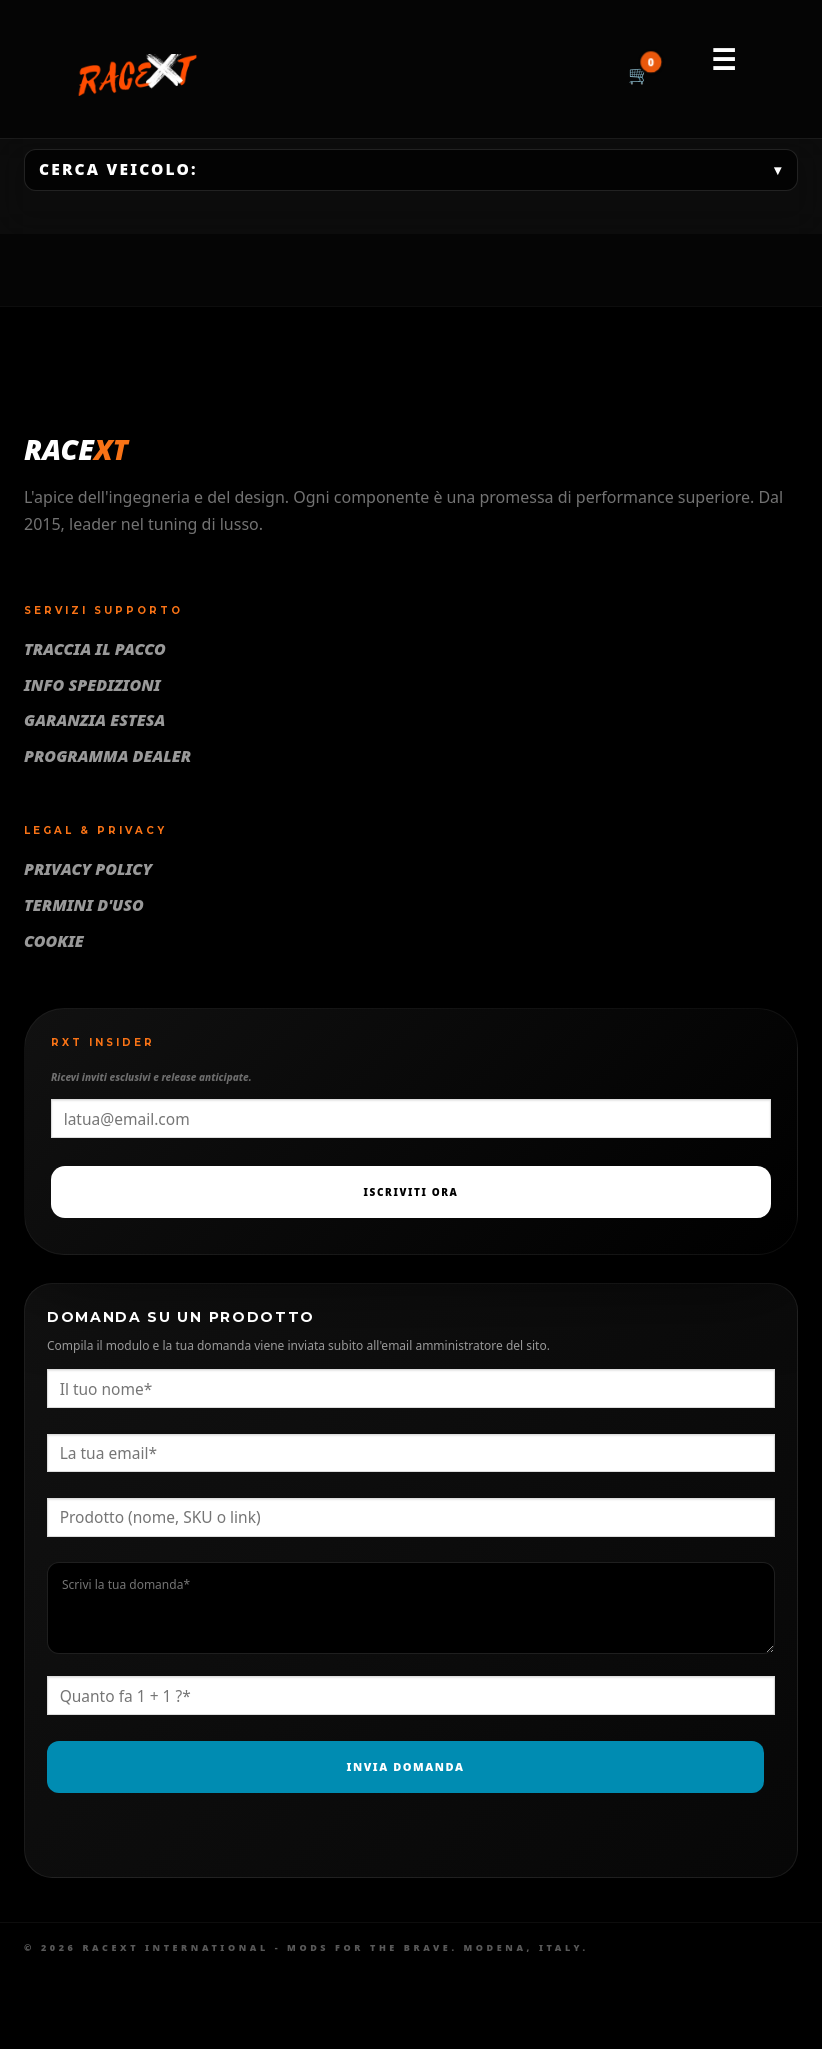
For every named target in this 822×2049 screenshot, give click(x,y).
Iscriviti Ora (411, 1192)
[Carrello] (639, 75)
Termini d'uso (84, 905)
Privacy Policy (88, 869)
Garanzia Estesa (94, 720)
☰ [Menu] (724, 59)
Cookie (54, 941)
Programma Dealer (107, 756)
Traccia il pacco (95, 649)
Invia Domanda (406, 1766)
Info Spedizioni (92, 685)
